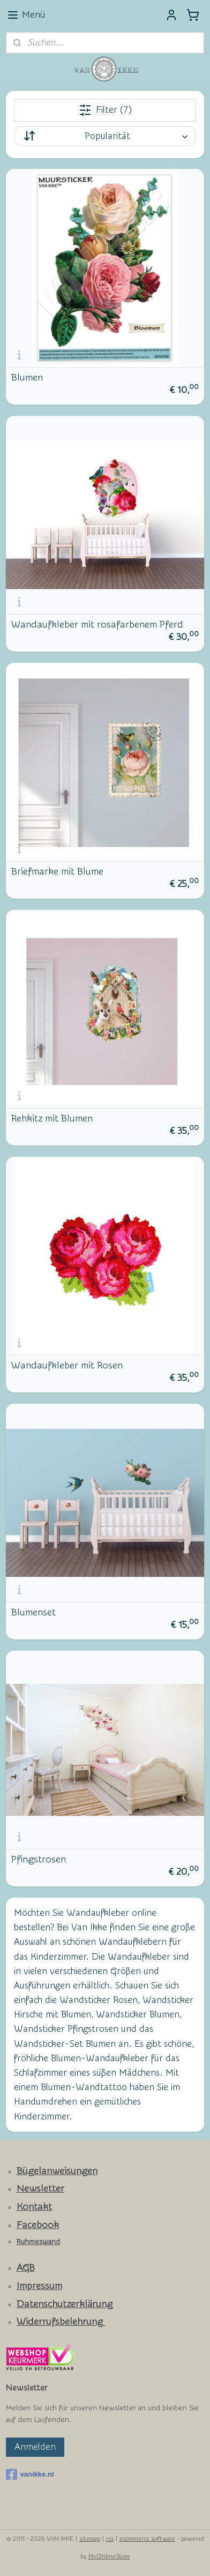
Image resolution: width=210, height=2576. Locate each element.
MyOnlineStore (109, 2556)
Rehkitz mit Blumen (52, 1119)
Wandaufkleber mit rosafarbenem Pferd (97, 625)
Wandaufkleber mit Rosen (67, 1366)
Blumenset (33, 1613)
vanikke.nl (30, 2474)
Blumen (27, 378)
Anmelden (35, 2447)
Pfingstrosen (38, 1860)
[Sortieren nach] (105, 136)
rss (110, 2538)
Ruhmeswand (38, 2242)
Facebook (38, 2225)
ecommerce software (147, 2538)
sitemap (89, 2538)
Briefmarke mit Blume (57, 872)
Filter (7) (105, 110)
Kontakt (34, 2207)
